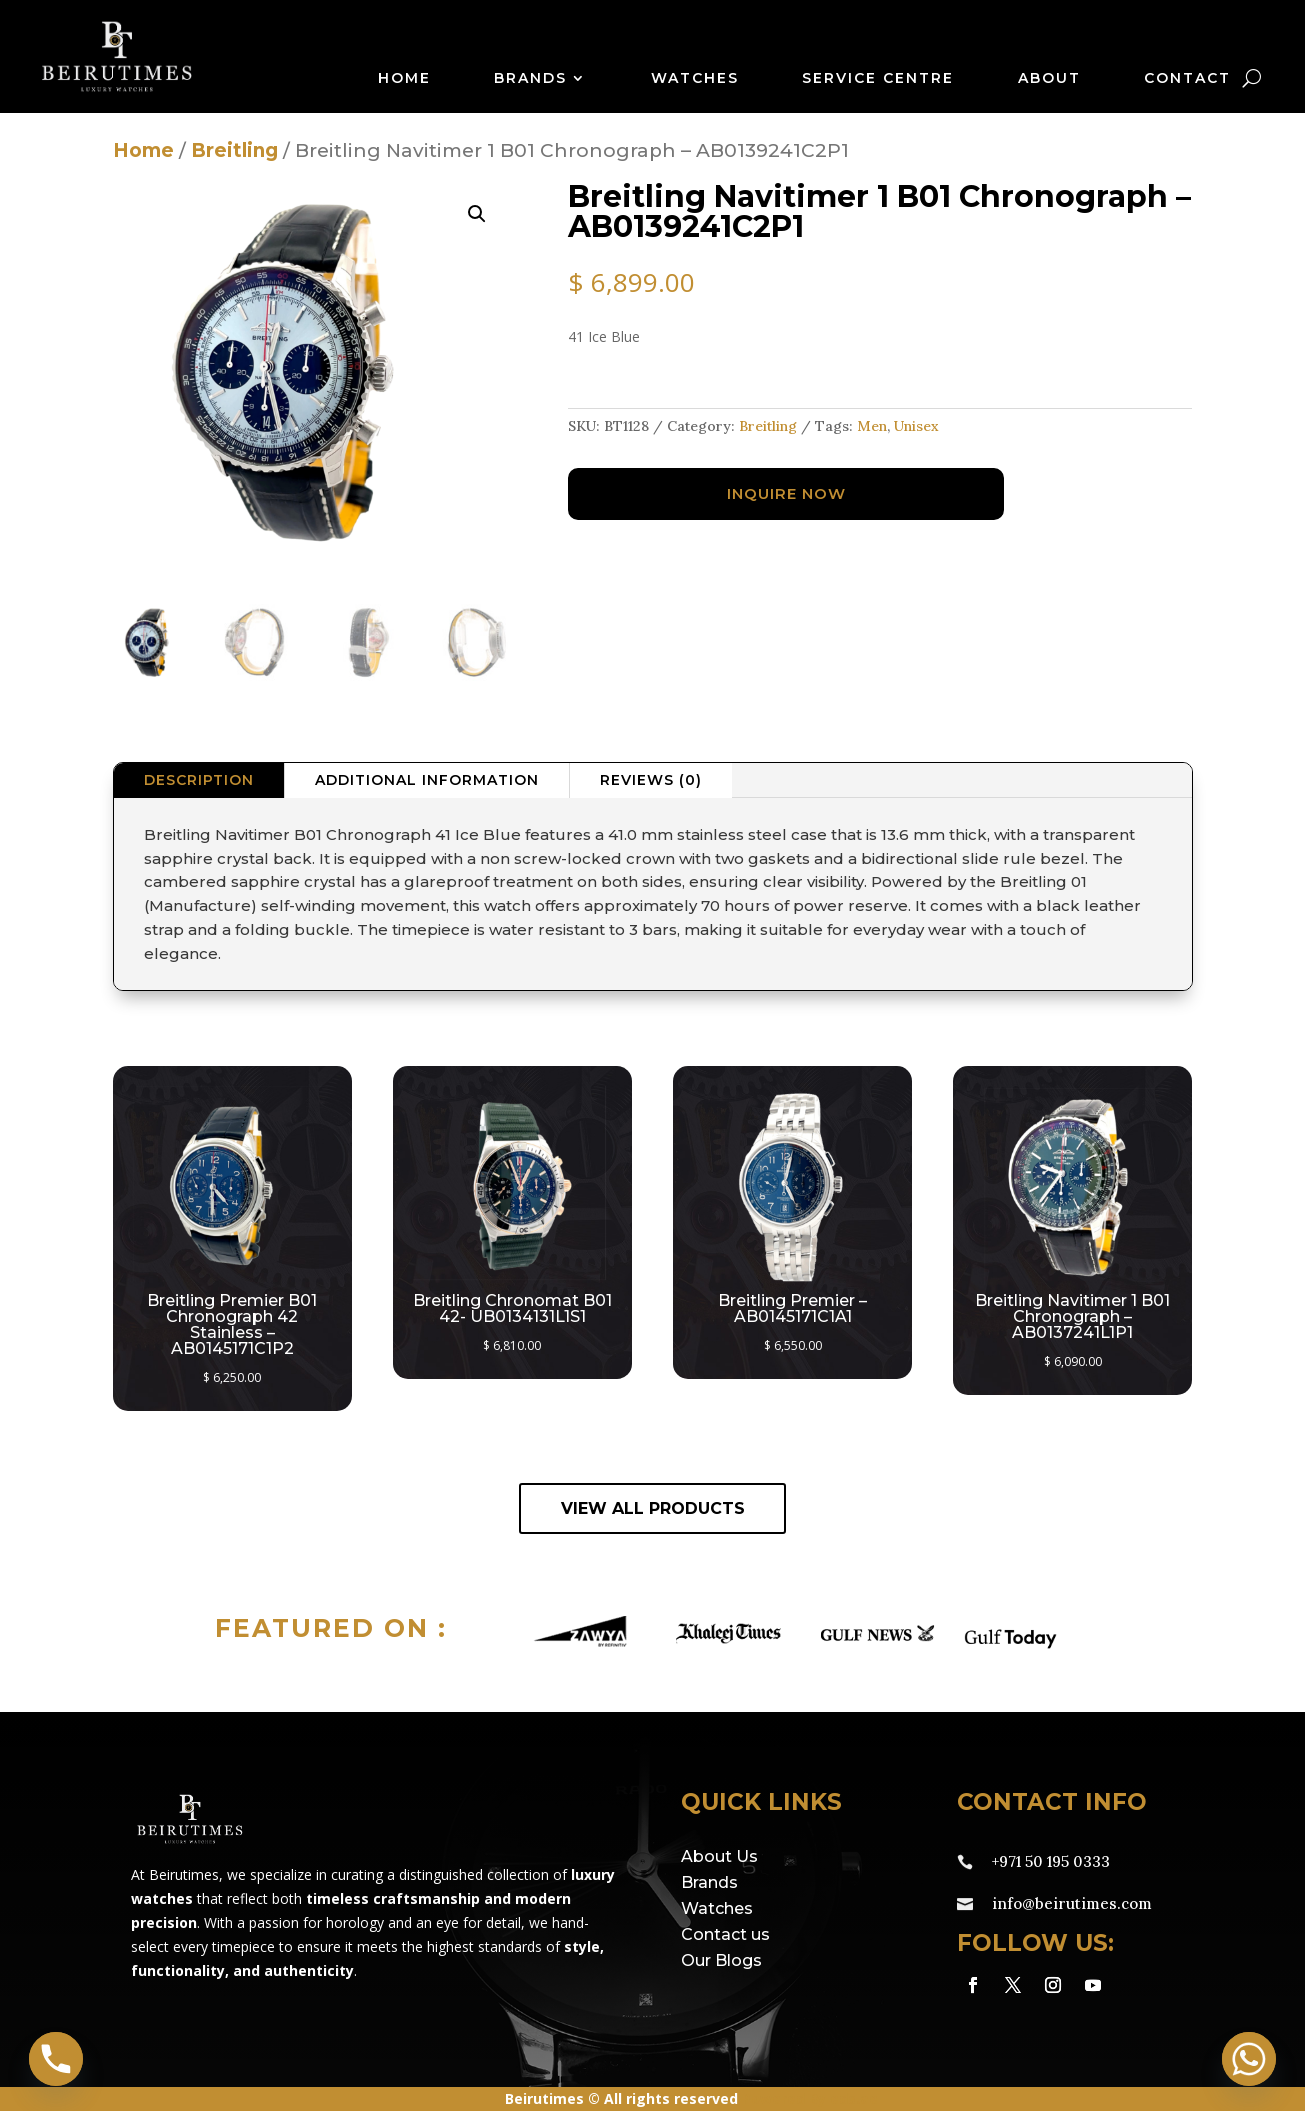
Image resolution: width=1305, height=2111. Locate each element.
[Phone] (56, 2059)
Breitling (234, 150)
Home (404, 79)
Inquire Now (786, 493)
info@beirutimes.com (1072, 1903)
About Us (719, 1856)
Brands (530, 79)
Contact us (725, 1934)
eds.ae (854, 2098)
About (1049, 79)
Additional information (427, 780)
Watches (695, 79)
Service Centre (878, 79)
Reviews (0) (651, 780)
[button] (477, 214)
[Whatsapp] (1249, 2059)
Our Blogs (721, 1960)
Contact (1187, 79)
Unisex (916, 426)
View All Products (653, 1508)
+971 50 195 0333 (1051, 1861)
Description (199, 780)
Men (872, 426)
